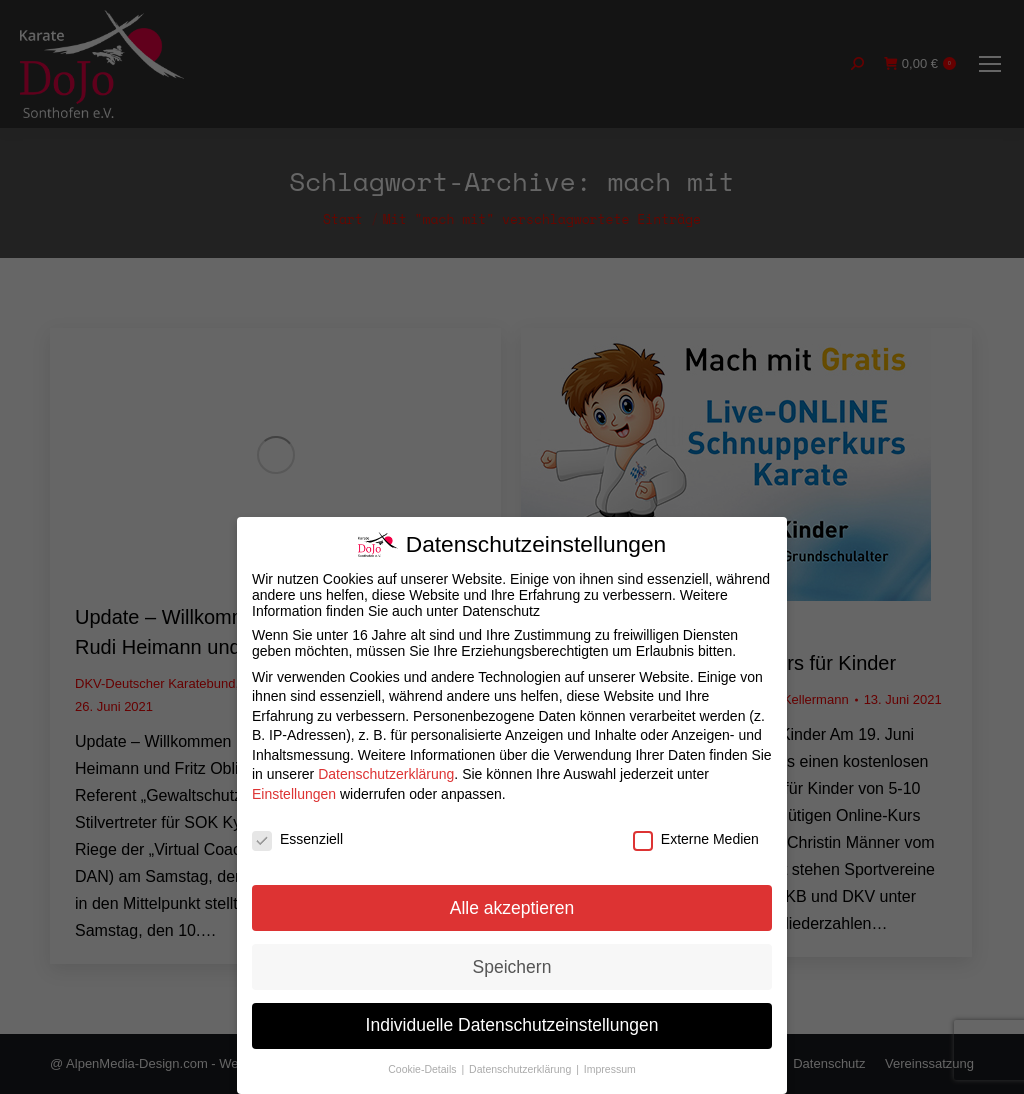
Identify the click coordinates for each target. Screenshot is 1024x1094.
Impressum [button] (610, 1069)
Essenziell (297, 839)
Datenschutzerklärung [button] (521, 1069)
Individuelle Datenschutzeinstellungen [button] (512, 1025)
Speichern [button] (512, 967)
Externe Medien (696, 839)
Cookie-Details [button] (423, 1069)
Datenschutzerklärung (386, 774)
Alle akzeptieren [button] (512, 908)
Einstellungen (294, 794)
